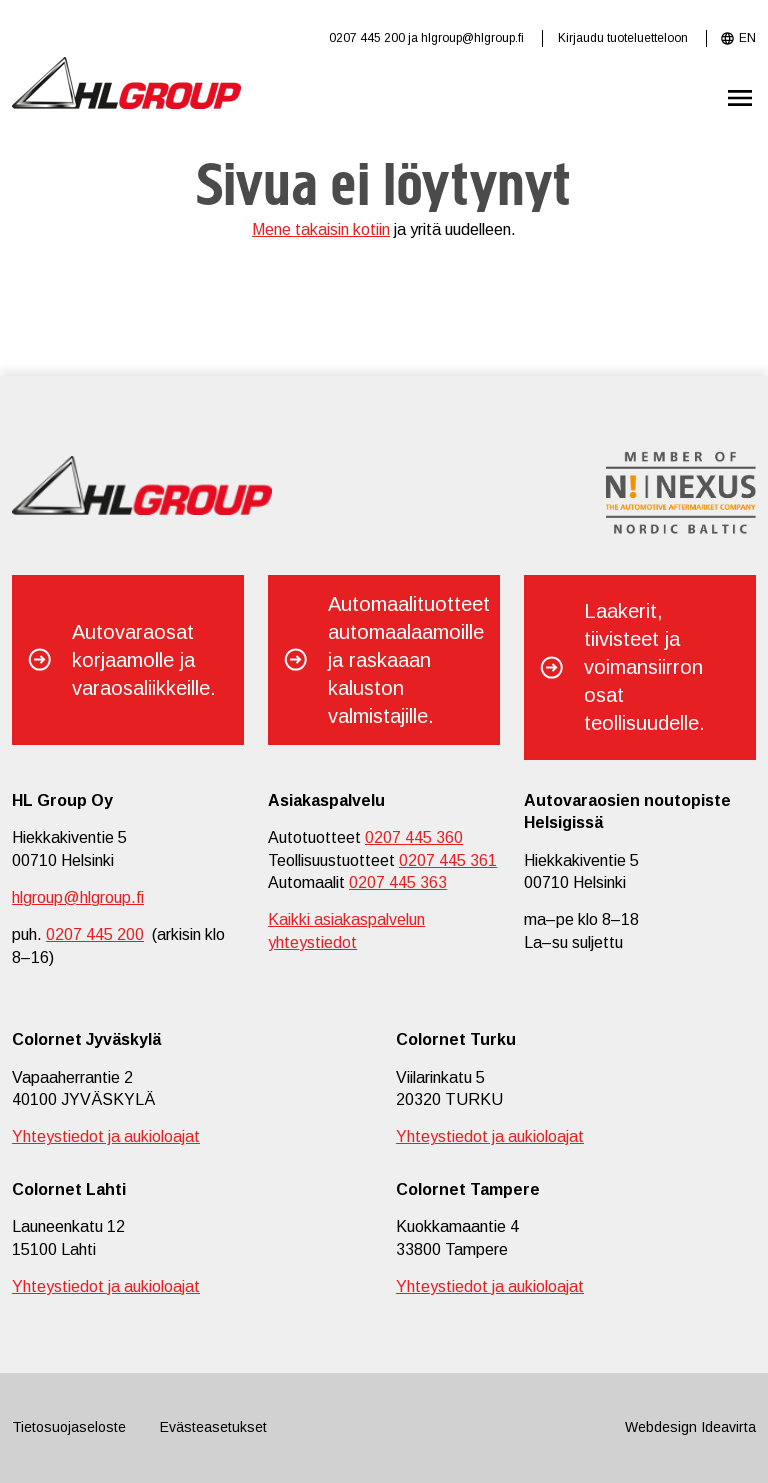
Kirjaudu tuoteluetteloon (623, 38)
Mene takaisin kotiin (321, 229)
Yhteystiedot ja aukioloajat (106, 1136)
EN (747, 38)
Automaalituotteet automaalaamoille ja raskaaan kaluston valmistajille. (409, 660)
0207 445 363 (398, 882)
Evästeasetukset (213, 1427)
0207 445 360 (414, 837)
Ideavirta (728, 1427)
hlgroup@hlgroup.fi (472, 38)
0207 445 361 (448, 860)
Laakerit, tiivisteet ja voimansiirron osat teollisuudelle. (644, 667)
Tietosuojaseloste (69, 1427)
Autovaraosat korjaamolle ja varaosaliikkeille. (144, 660)
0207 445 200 (367, 38)
